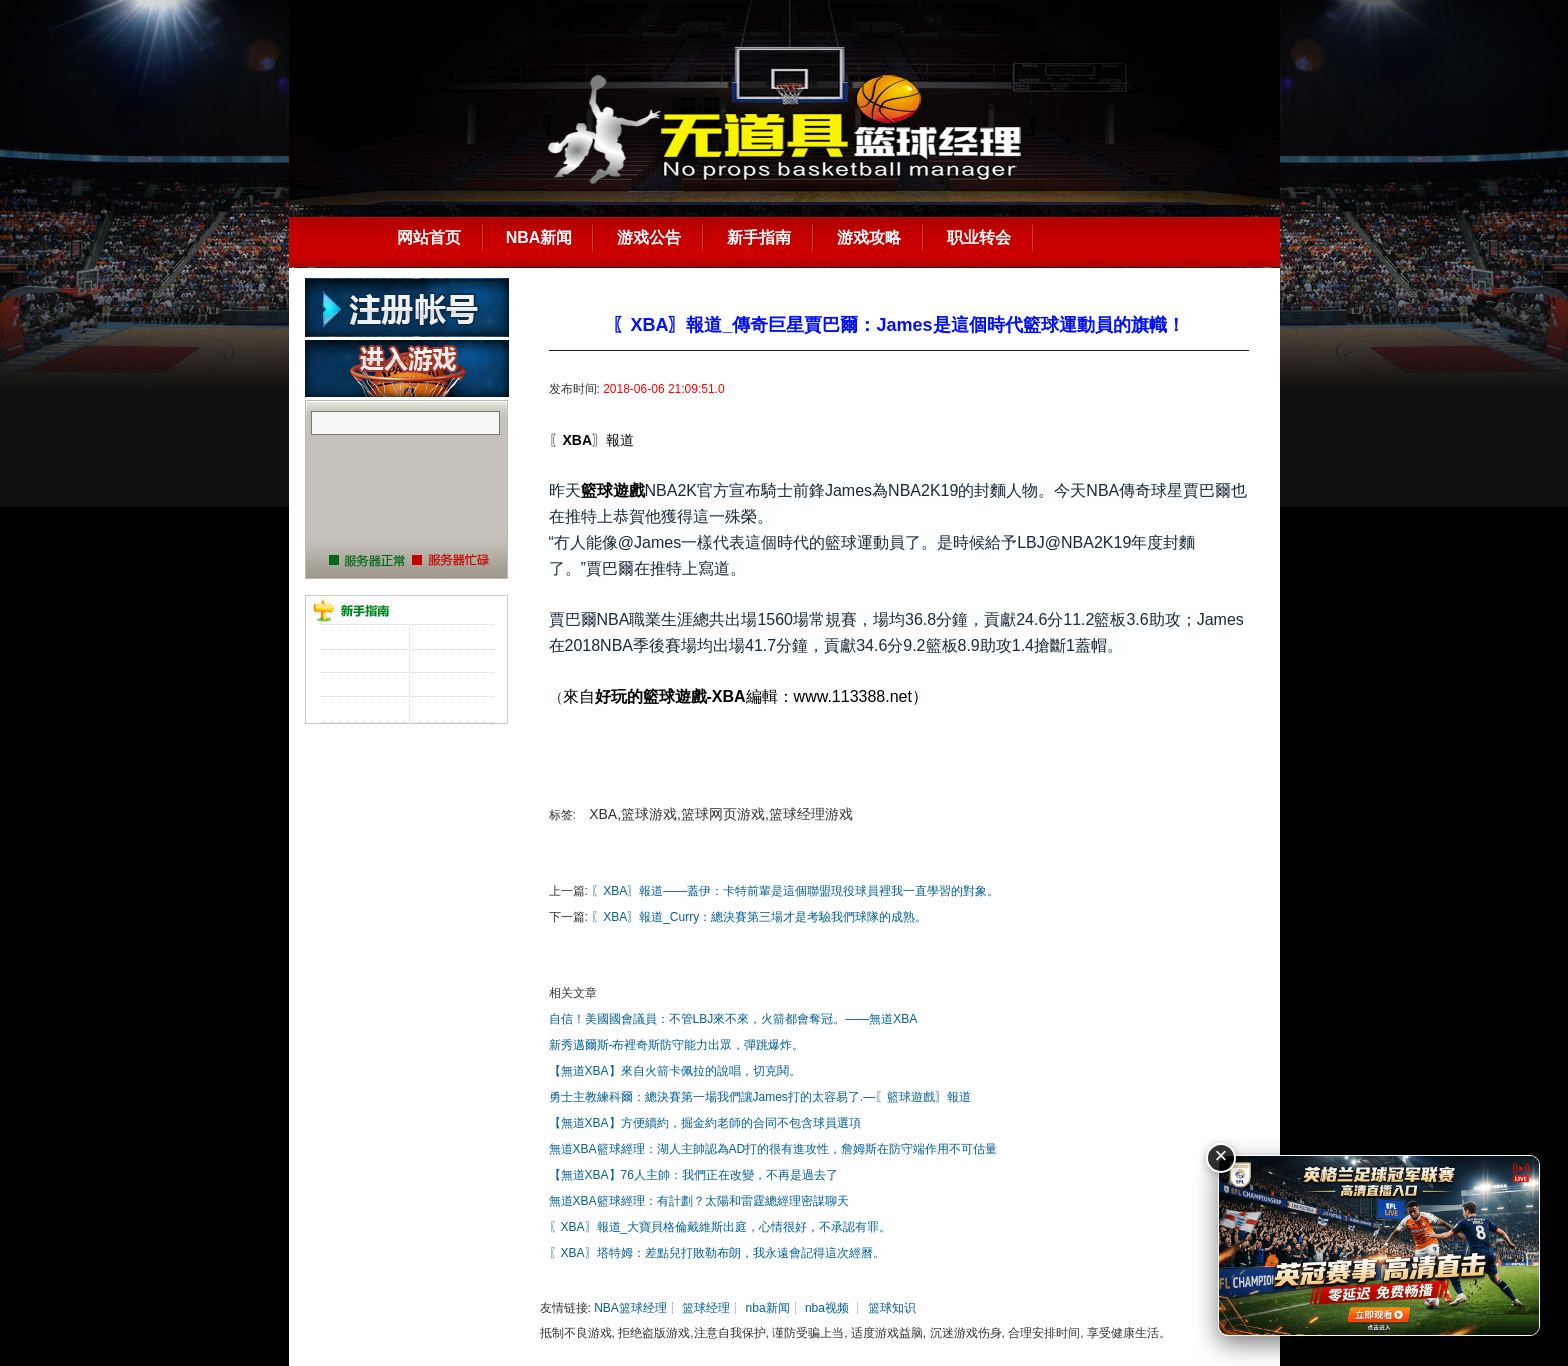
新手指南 (759, 237)
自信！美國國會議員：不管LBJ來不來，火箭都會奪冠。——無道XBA (733, 1019)
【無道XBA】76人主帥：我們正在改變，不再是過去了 (693, 1175)
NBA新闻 (539, 237)
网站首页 (429, 237)
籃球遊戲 (613, 490)
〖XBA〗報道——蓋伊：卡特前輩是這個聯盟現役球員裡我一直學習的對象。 (795, 891)
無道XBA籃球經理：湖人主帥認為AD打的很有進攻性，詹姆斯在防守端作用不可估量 (773, 1149)
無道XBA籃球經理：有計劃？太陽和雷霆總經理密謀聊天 (699, 1201)
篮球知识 (892, 1308)
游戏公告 (649, 237)
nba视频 (827, 1308)
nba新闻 (768, 1308)
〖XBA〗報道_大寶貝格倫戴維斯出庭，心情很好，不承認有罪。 (720, 1227)
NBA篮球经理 (630, 1308)
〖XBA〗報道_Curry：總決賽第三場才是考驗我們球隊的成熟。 (759, 917)
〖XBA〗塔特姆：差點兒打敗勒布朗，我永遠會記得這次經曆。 (717, 1253)
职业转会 (979, 237)
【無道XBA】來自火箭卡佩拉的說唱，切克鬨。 (675, 1071)
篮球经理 (706, 1308)
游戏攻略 (869, 237)
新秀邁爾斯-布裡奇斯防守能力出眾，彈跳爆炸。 (677, 1045)
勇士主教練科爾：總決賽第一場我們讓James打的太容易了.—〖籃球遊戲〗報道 (760, 1097)
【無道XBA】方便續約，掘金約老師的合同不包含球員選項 (705, 1123)
